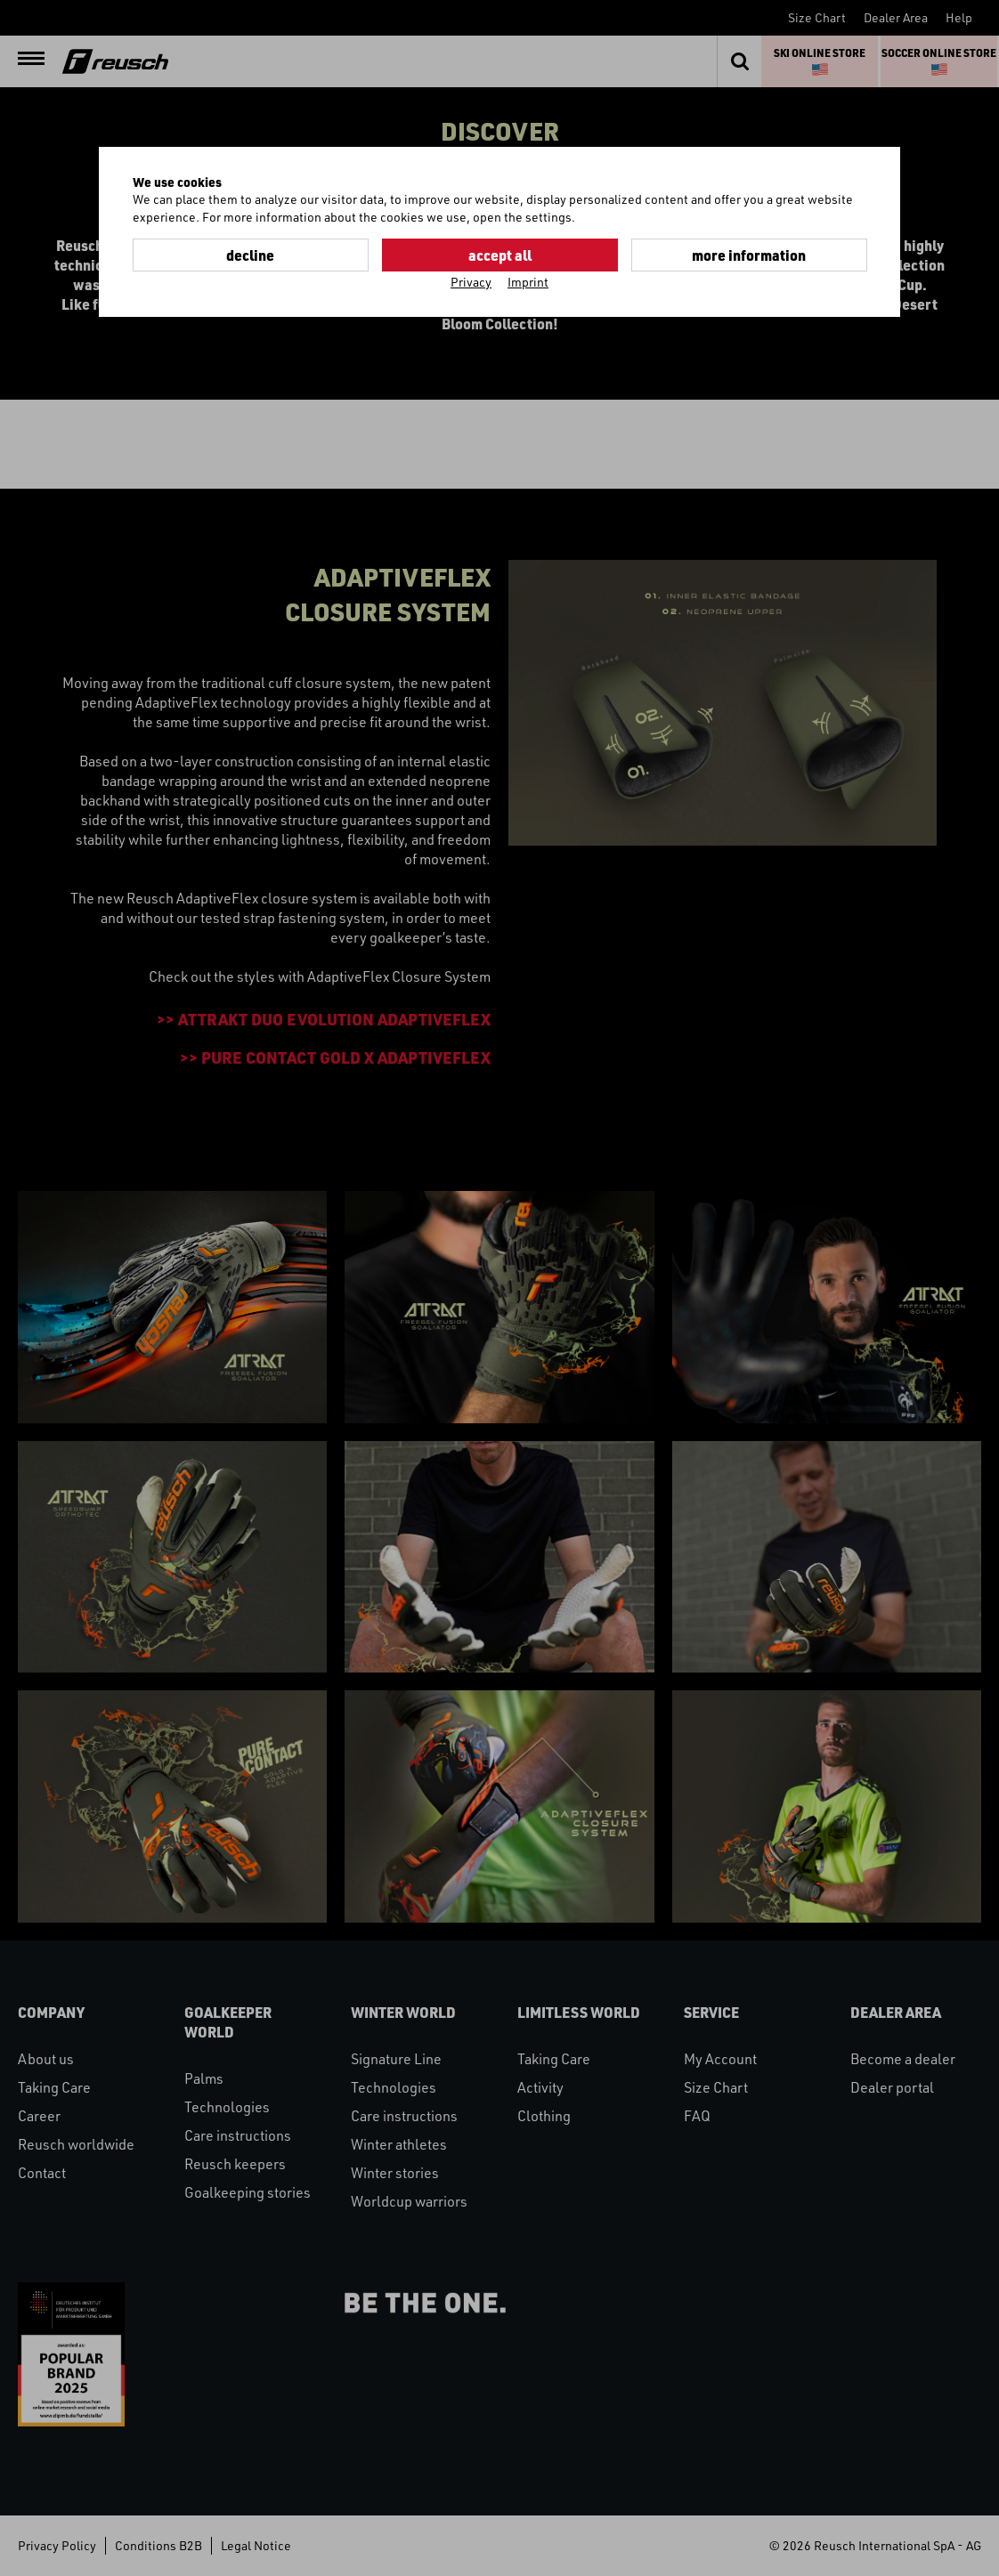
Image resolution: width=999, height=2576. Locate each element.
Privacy (471, 281)
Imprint (528, 281)
